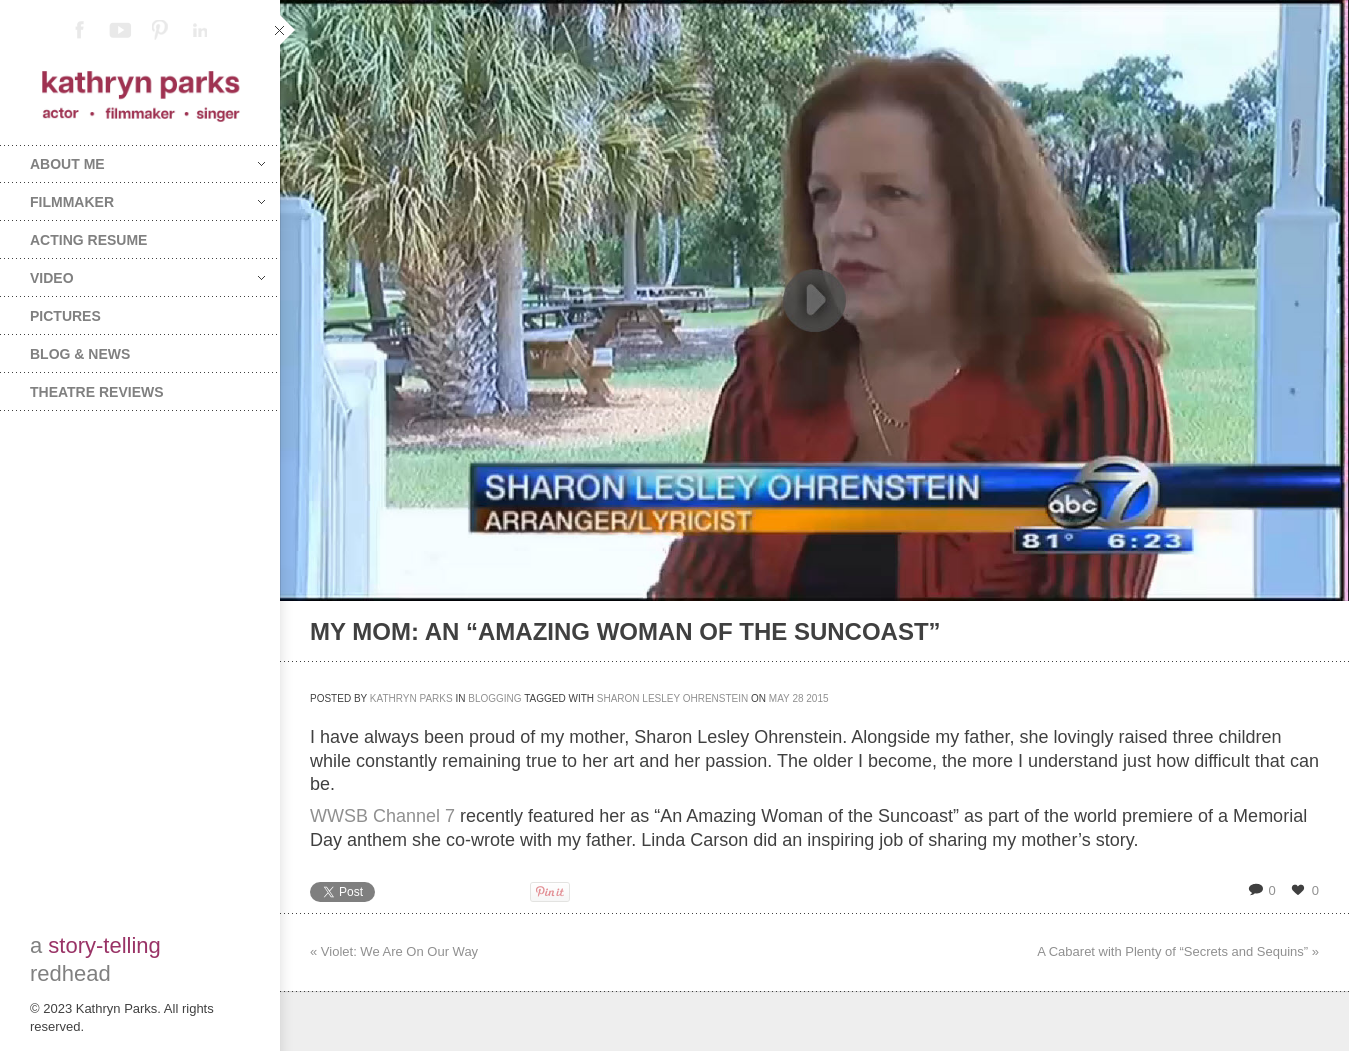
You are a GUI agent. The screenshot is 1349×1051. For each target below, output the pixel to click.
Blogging (494, 698)
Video (147, 278)
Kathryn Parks (411, 698)
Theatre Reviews (97, 392)
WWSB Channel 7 (382, 816)
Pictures (65, 316)
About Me (147, 164)
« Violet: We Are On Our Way (394, 951)
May (779, 698)
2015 (817, 698)
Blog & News (80, 354)
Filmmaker (147, 202)
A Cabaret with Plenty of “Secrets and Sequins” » (1178, 951)
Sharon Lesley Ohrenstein (673, 698)
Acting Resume (88, 240)
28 (797, 698)
